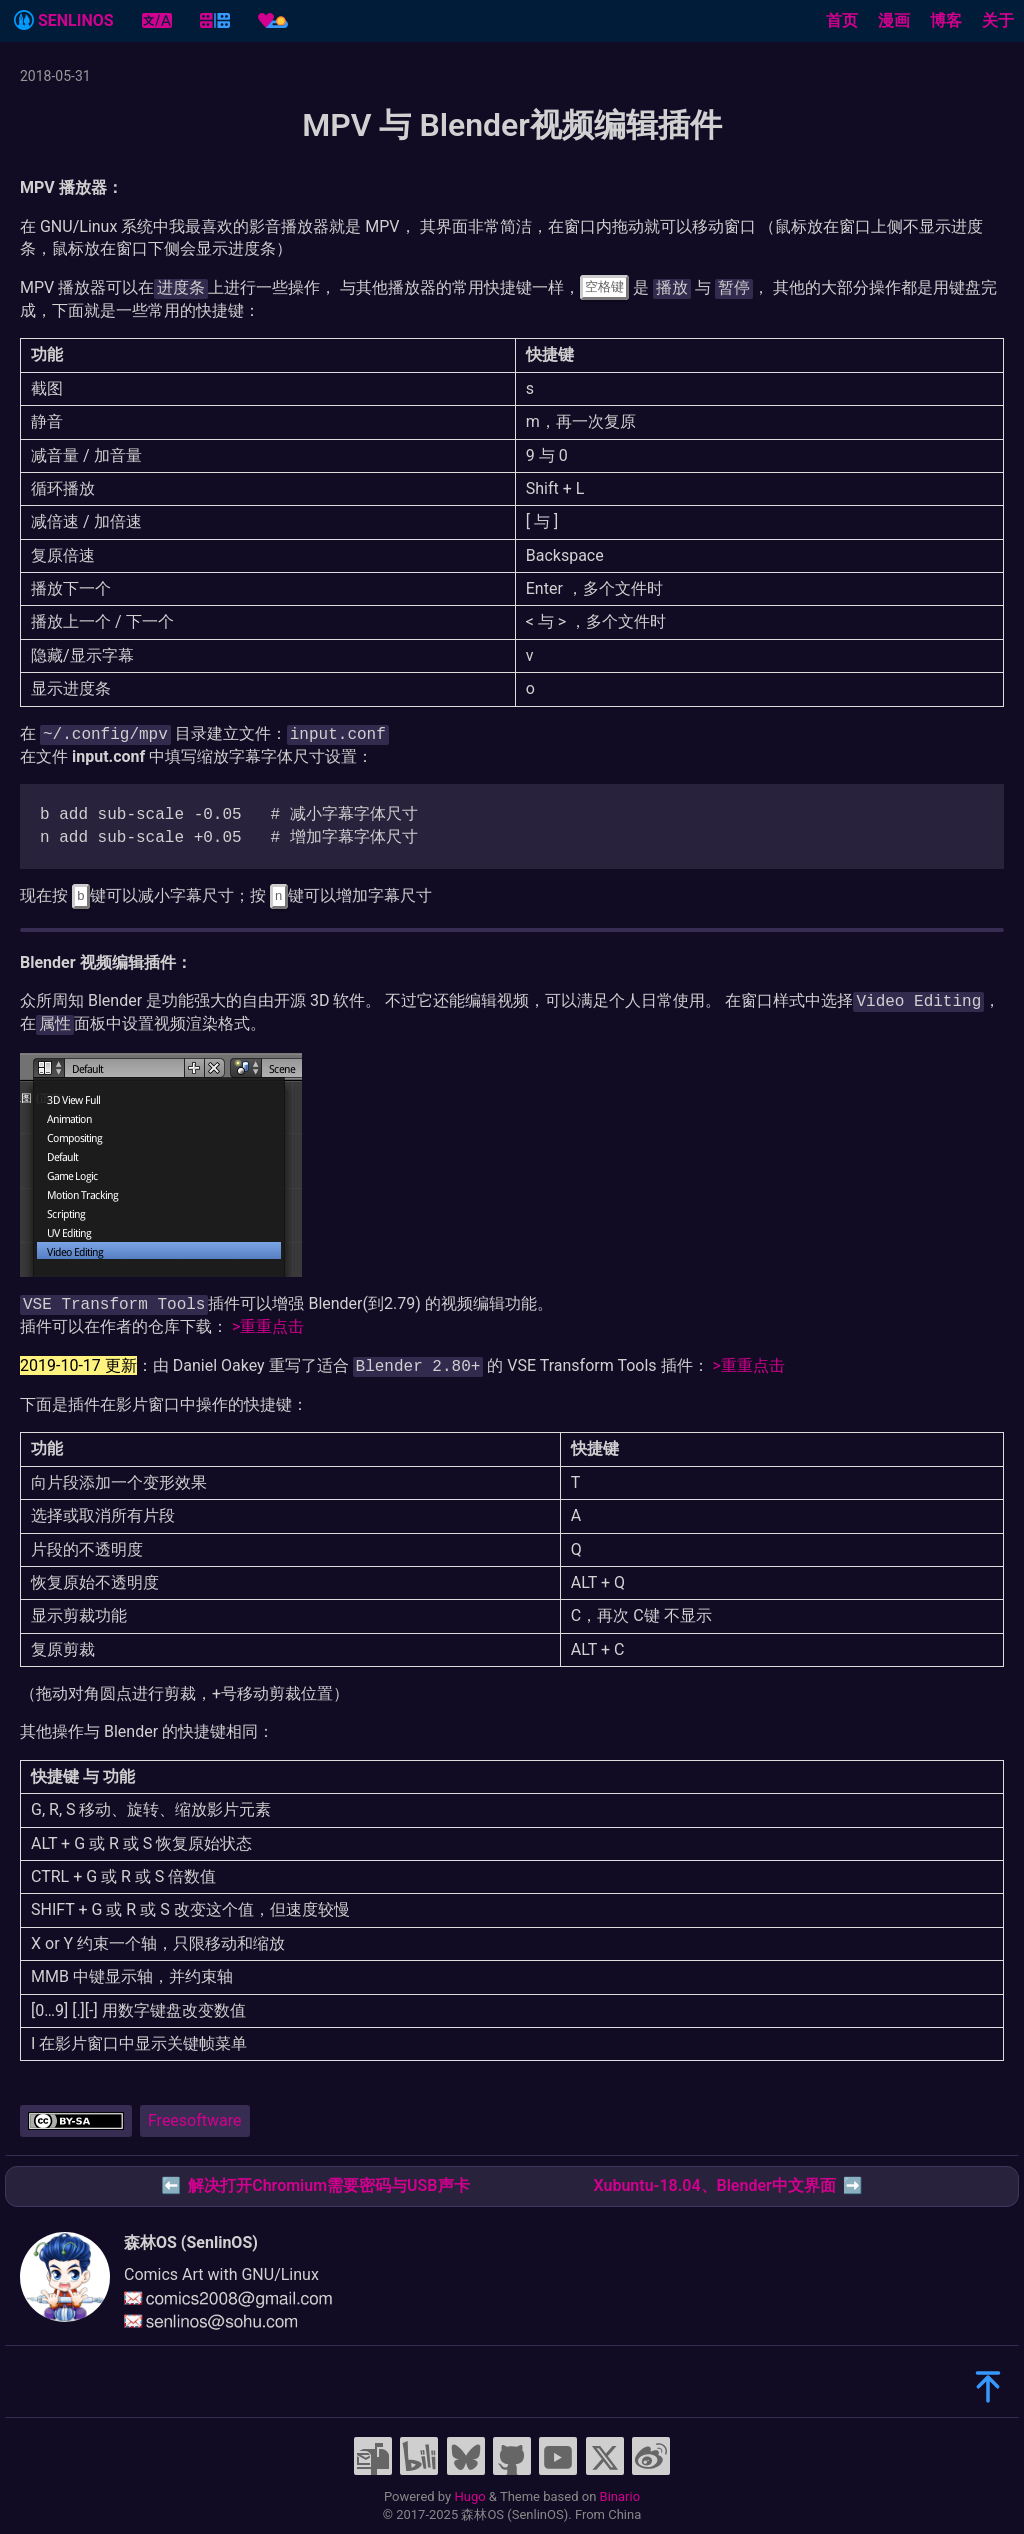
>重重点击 (268, 1326)
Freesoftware (195, 2120)
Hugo (469, 2496)
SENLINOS (64, 20)
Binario (620, 2496)
